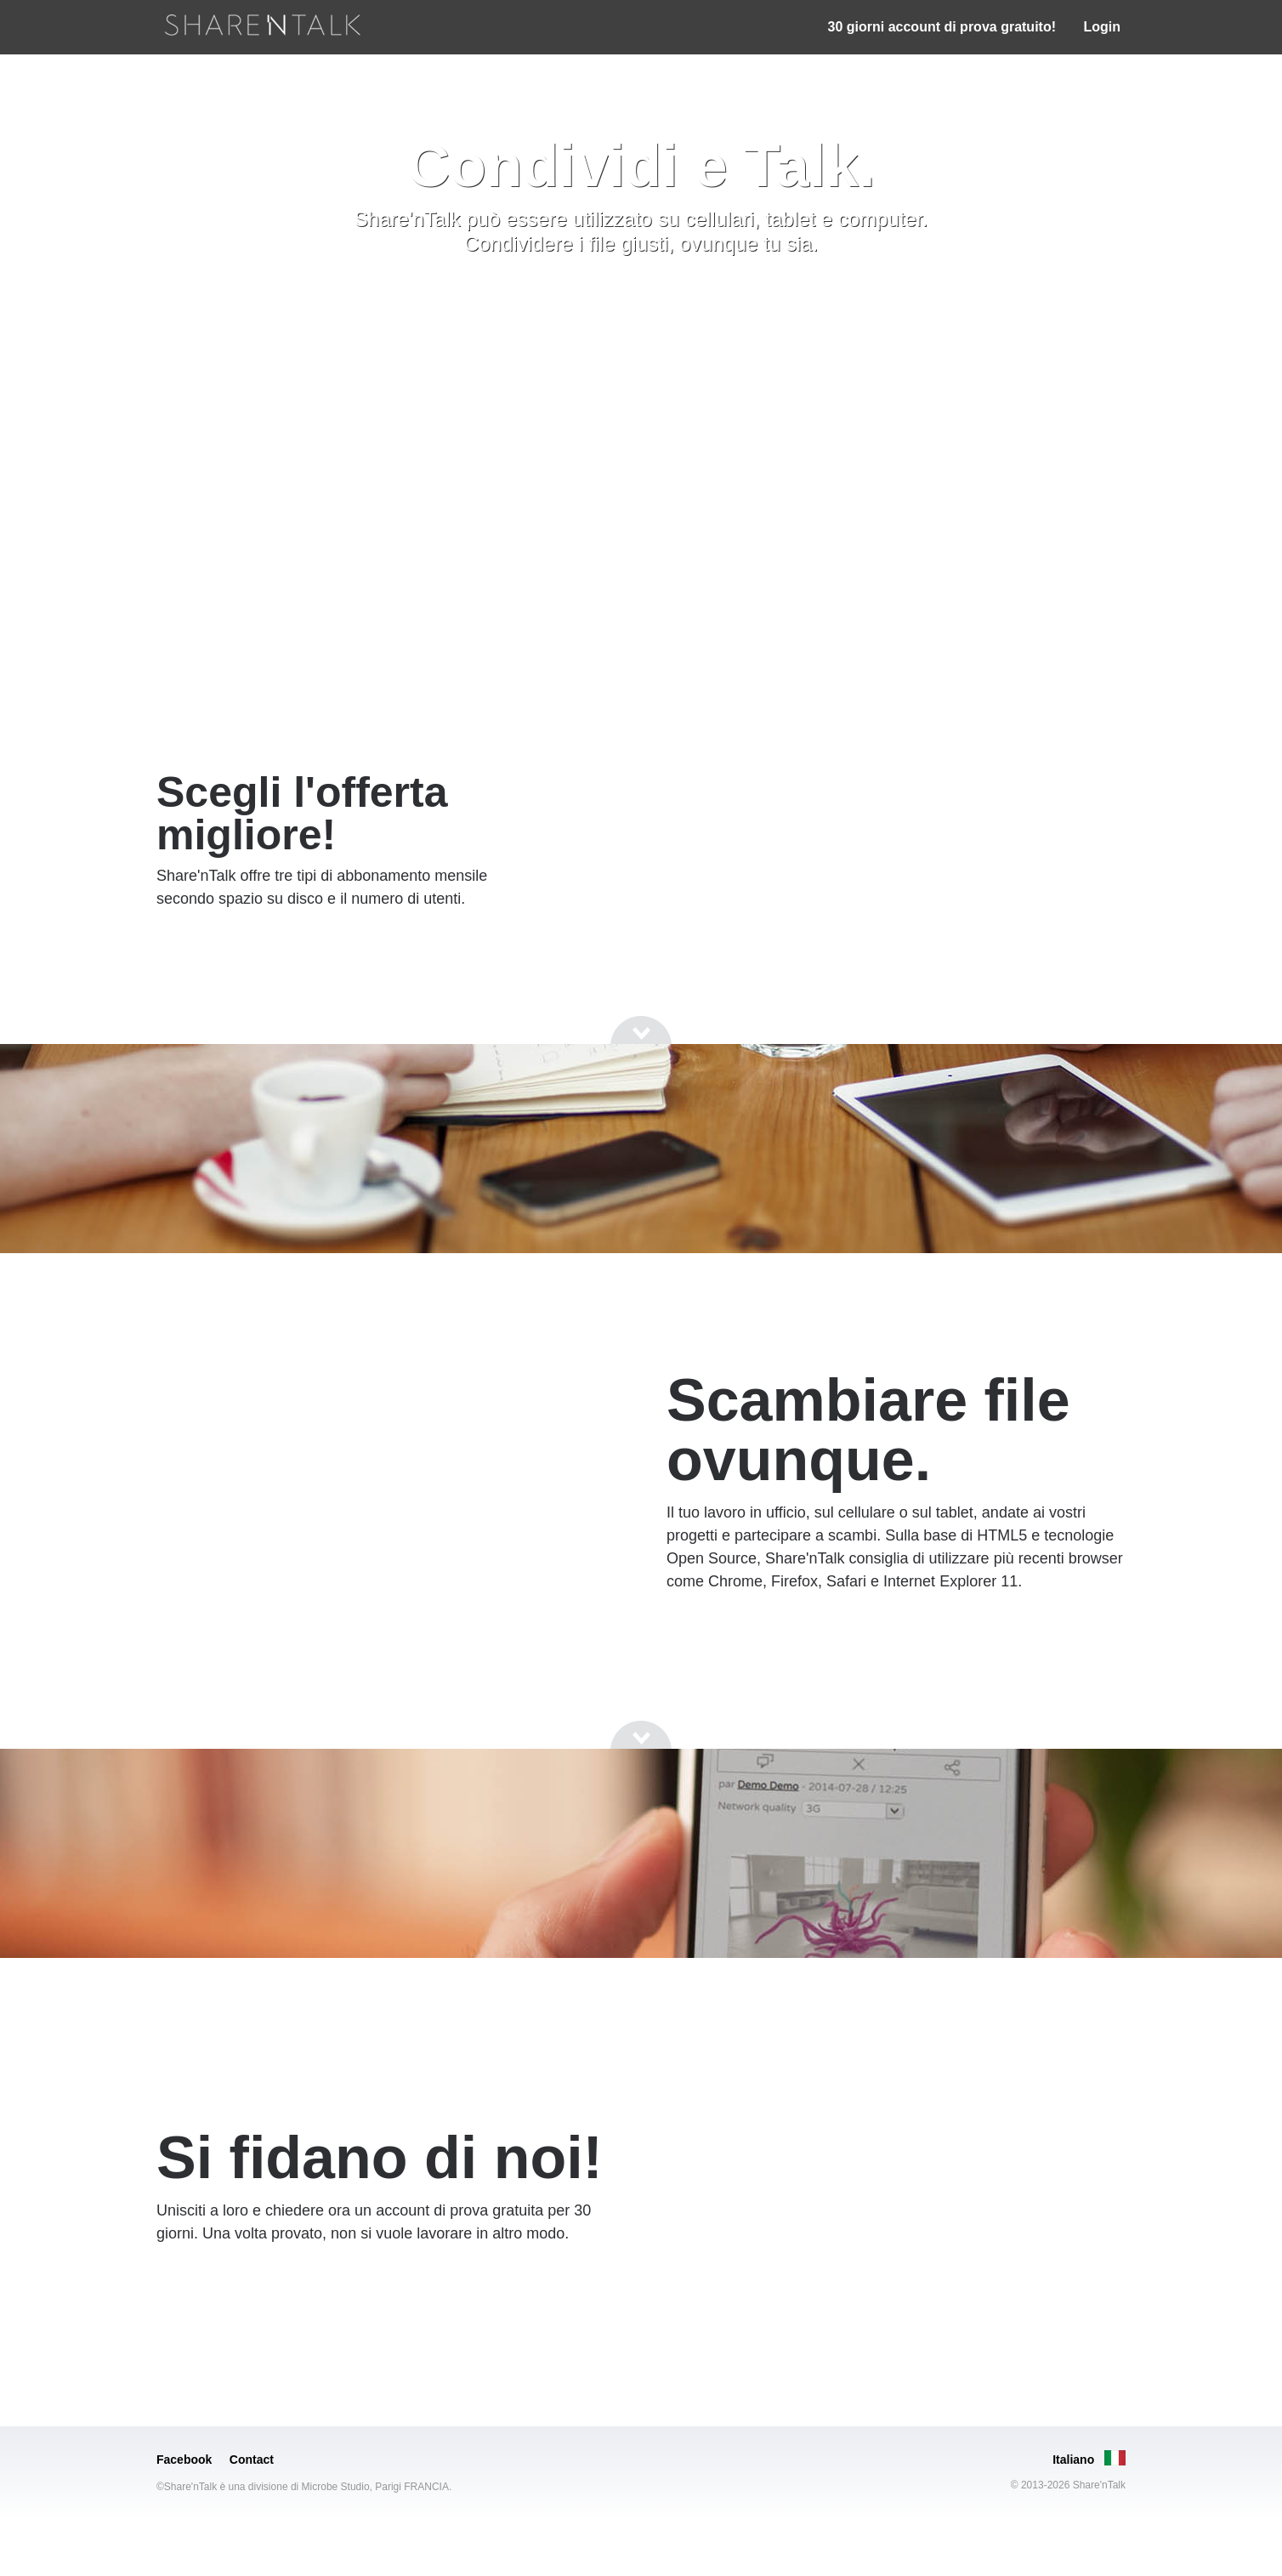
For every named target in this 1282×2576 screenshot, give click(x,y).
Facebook (184, 2459)
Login (1101, 27)
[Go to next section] (641, 301)
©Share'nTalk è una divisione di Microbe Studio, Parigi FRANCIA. (303, 2487)
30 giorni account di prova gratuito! (942, 27)
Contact (252, 2459)
